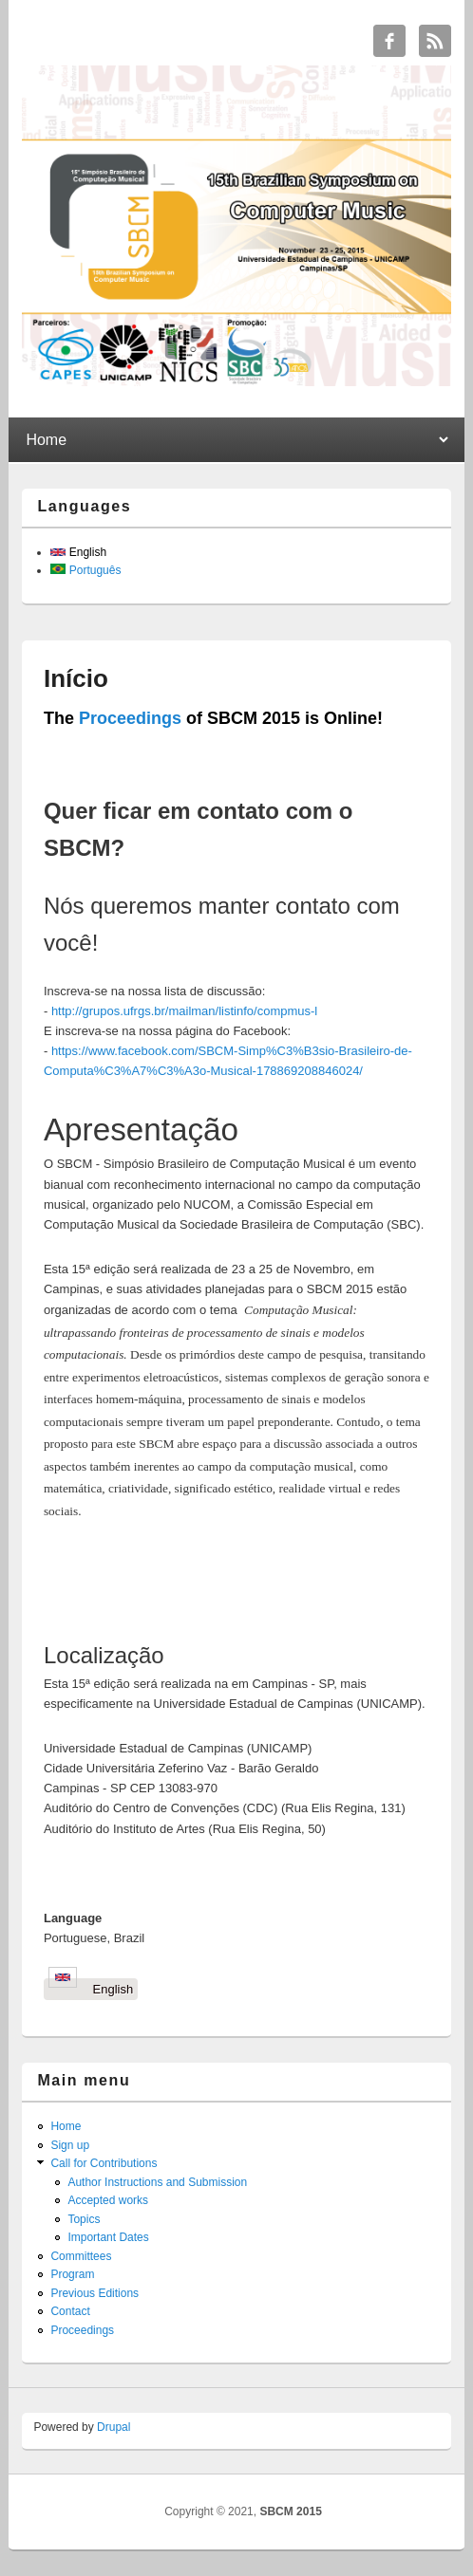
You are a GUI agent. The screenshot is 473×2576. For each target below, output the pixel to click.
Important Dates (107, 2237)
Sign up (69, 2145)
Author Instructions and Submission (157, 2182)
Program (72, 2274)
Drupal (113, 2427)
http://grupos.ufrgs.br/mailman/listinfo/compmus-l (184, 1011)
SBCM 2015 (290, 2511)
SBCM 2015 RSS (435, 41)
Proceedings (130, 718)
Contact (69, 2311)
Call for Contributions (103, 2163)
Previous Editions (94, 2293)
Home (65, 2126)
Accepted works (107, 2200)
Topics (83, 2219)
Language (73, 1918)
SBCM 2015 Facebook (389, 41)
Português (85, 570)
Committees (80, 2256)
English (78, 552)
